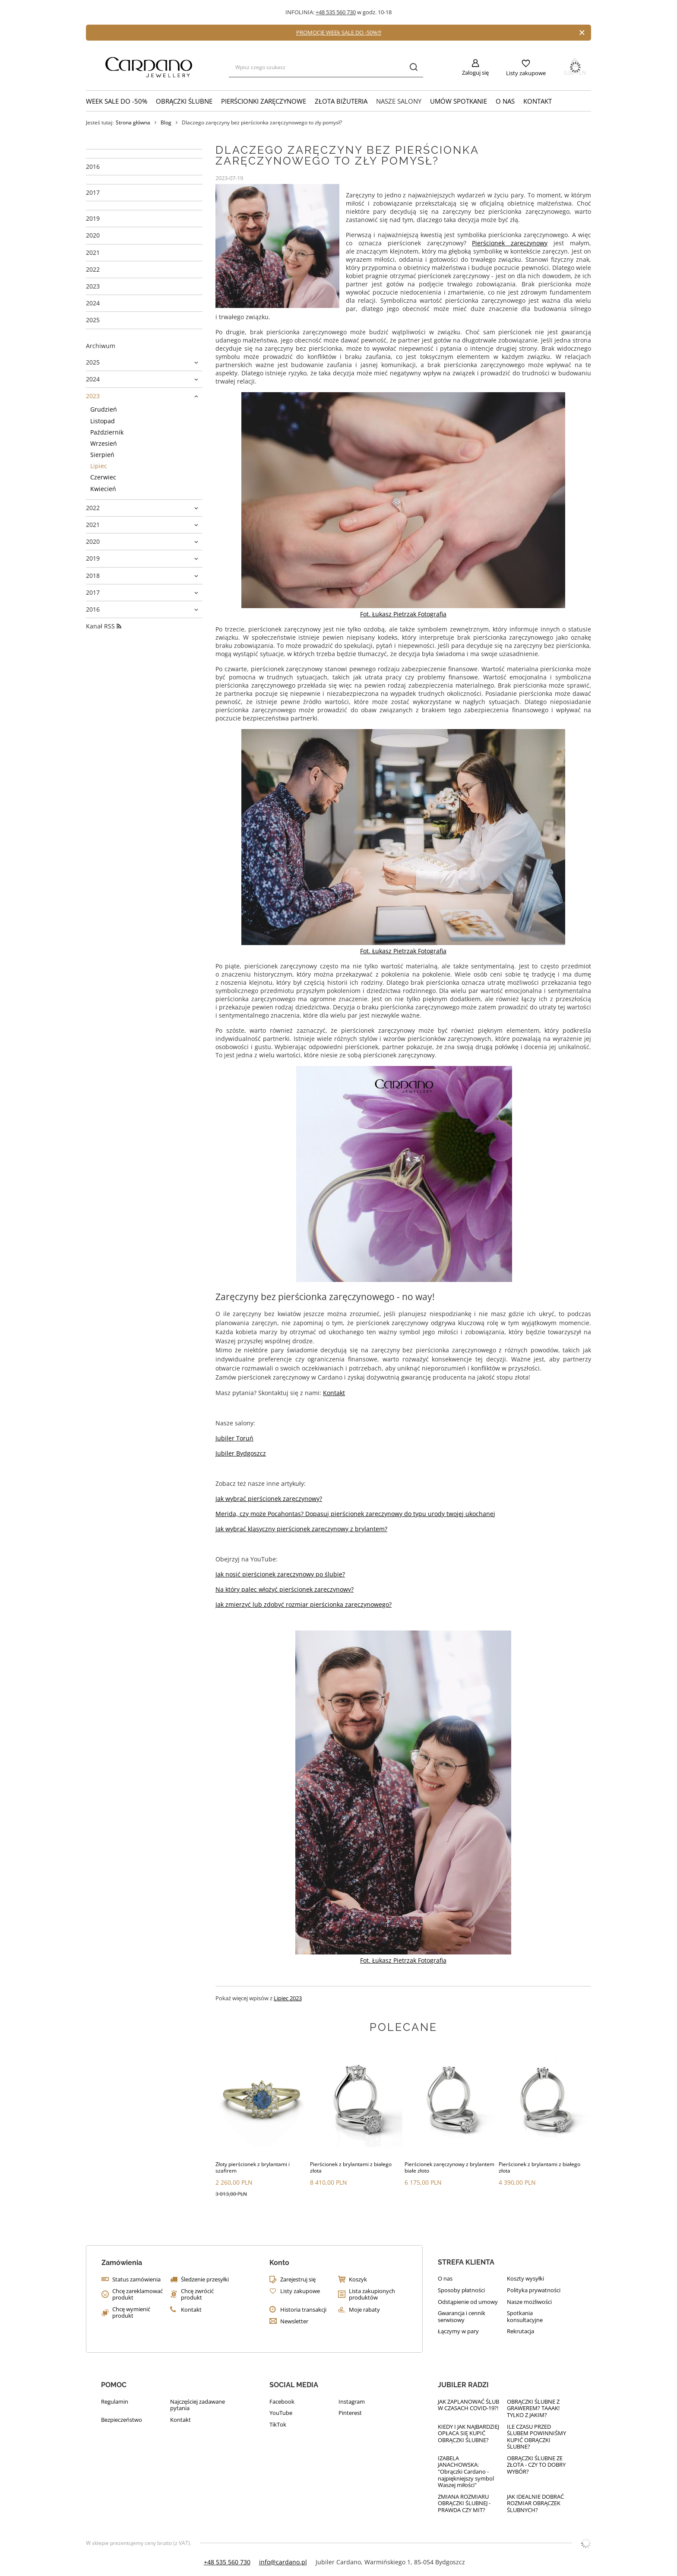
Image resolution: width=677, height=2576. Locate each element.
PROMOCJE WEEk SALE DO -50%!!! (338, 32)
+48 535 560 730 (336, 12)
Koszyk (358, 2279)
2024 (93, 303)
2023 (93, 286)
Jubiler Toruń (234, 1438)
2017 (93, 193)
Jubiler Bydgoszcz (240, 1453)
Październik (106, 432)
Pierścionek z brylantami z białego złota (351, 2167)
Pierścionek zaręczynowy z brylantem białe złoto (449, 2167)
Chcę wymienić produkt (131, 2312)
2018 (93, 576)
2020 (93, 235)
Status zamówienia (136, 2279)
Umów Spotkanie (458, 101)
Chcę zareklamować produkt (137, 2294)
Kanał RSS (103, 626)
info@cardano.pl (283, 2562)
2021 (93, 253)
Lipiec (98, 466)
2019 (93, 218)
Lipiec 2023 (288, 1998)
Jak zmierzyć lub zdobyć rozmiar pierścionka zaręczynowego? (303, 1604)
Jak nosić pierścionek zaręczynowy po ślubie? (280, 1574)
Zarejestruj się (298, 2279)
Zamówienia (121, 2263)
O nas (505, 101)
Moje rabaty (364, 2309)
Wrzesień (103, 443)
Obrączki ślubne (184, 101)
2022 (93, 269)
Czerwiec (103, 477)
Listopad (102, 421)
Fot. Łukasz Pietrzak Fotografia (403, 614)
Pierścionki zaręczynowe (263, 101)
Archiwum (100, 346)
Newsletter (294, 2321)
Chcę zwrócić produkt (197, 2294)
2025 (93, 320)
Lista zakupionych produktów (372, 2294)
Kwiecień (103, 489)
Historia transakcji (303, 2309)
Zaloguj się (475, 72)
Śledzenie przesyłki (205, 2279)
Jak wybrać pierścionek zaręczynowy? (268, 1498)
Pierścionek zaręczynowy (509, 243)
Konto (279, 2263)
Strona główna (133, 122)
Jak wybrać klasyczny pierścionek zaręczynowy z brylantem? (301, 1529)
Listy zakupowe (526, 73)
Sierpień (102, 455)
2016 (93, 167)
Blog (166, 122)
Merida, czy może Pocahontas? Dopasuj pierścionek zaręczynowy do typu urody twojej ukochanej (355, 1514)
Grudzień (103, 409)
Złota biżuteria (341, 101)
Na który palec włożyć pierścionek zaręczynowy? (284, 1589)
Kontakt (537, 101)
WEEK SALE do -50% (116, 101)
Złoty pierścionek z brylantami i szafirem (252, 2167)
